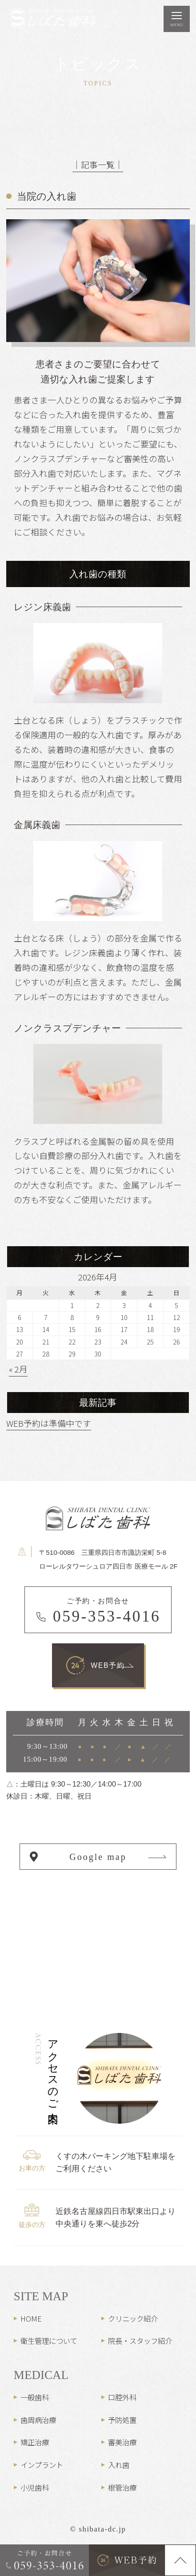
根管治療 (122, 2487)
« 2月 (18, 1369)
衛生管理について (48, 2340)
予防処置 (122, 2420)
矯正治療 (34, 2442)
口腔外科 (122, 2397)
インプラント (41, 2464)
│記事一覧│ (97, 164)
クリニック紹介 (133, 2318)
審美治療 (122, 2442)
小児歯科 (34, 2487)
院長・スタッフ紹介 (140, 2340)
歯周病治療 (38, 2420)
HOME (31, 2318)
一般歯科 (34, 2397)
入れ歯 (118, 2464)
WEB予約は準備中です (48, 1423)
